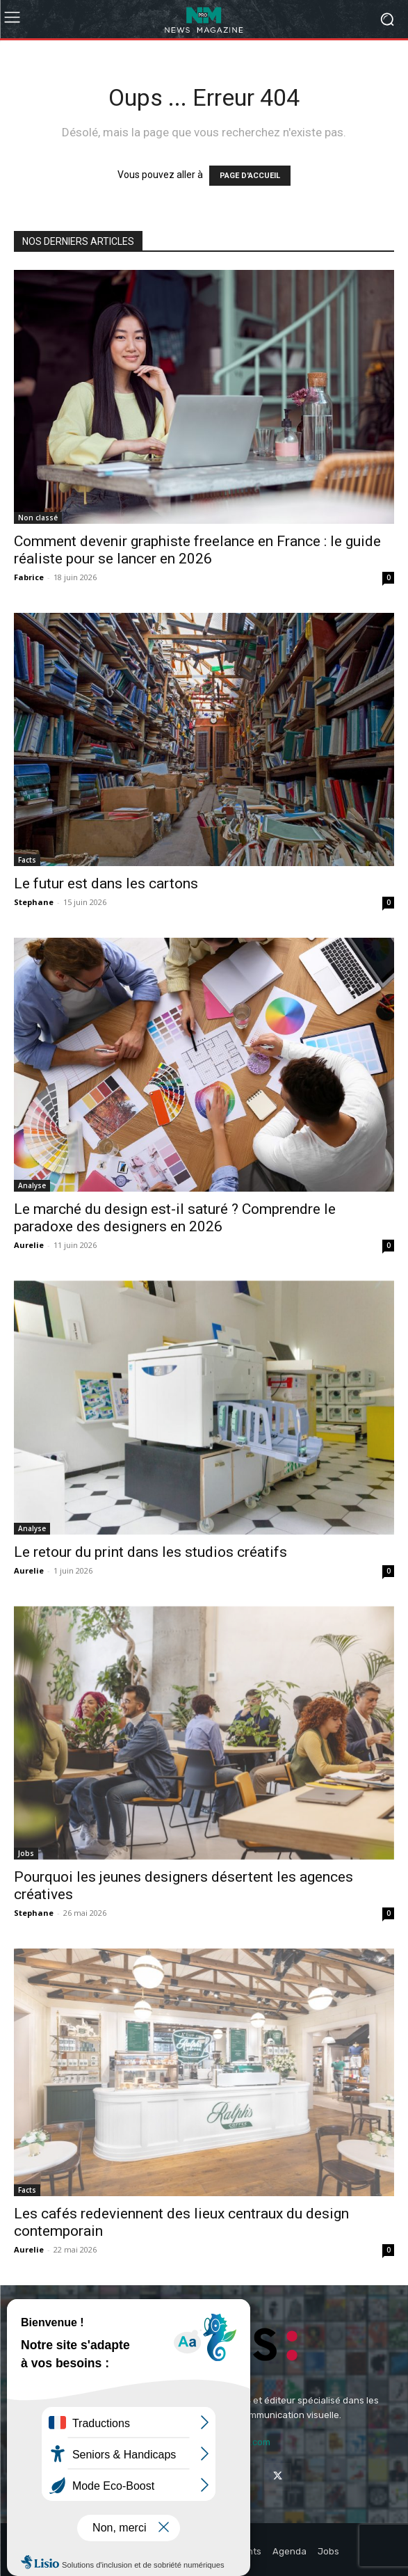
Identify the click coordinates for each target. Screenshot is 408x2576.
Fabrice (29, 577)
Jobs (26, 1853)
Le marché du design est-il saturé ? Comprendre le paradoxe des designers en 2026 (175, 1218)
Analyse (32, 1185)
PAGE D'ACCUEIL (250, 175)
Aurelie (29, 1245)
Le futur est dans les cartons (106, 883)
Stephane (34, 902)
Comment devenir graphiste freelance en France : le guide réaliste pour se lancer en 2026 (197, 550)
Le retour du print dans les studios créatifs (150, 1552)
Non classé (38, 517)
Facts (27, 860)
